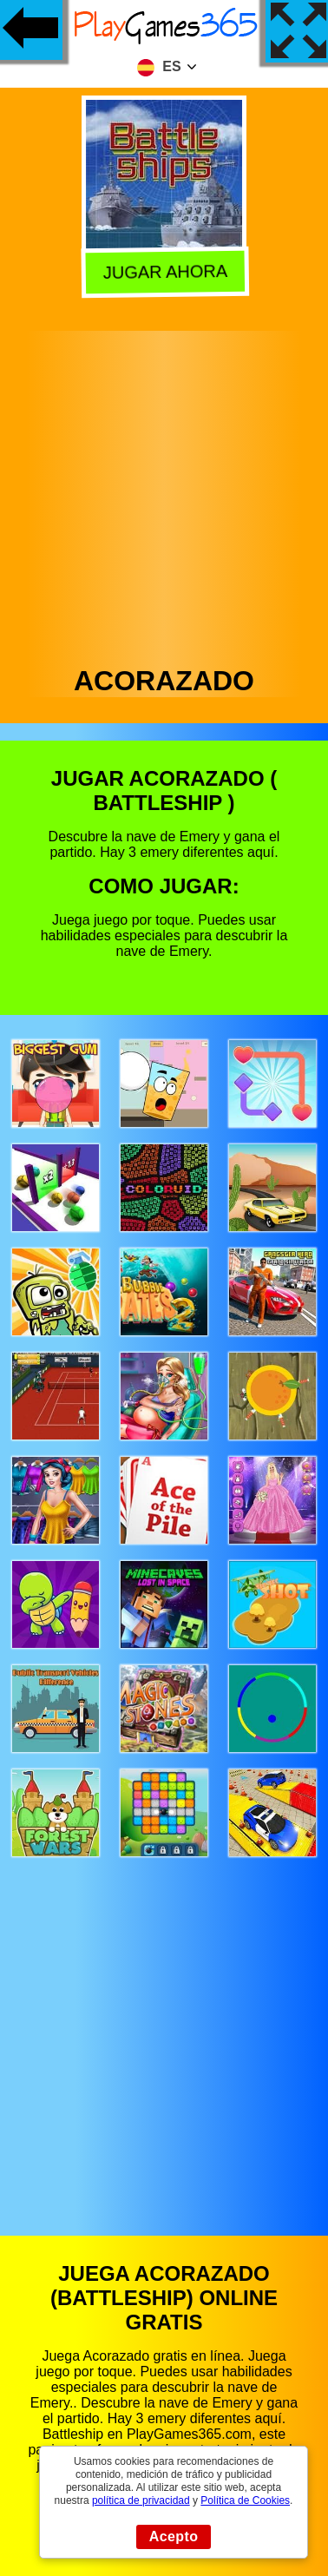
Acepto (174, 2536)
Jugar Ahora (164, 272)
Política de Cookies (245, 2500)
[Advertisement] (162, 493)
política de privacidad (141, 2500)
